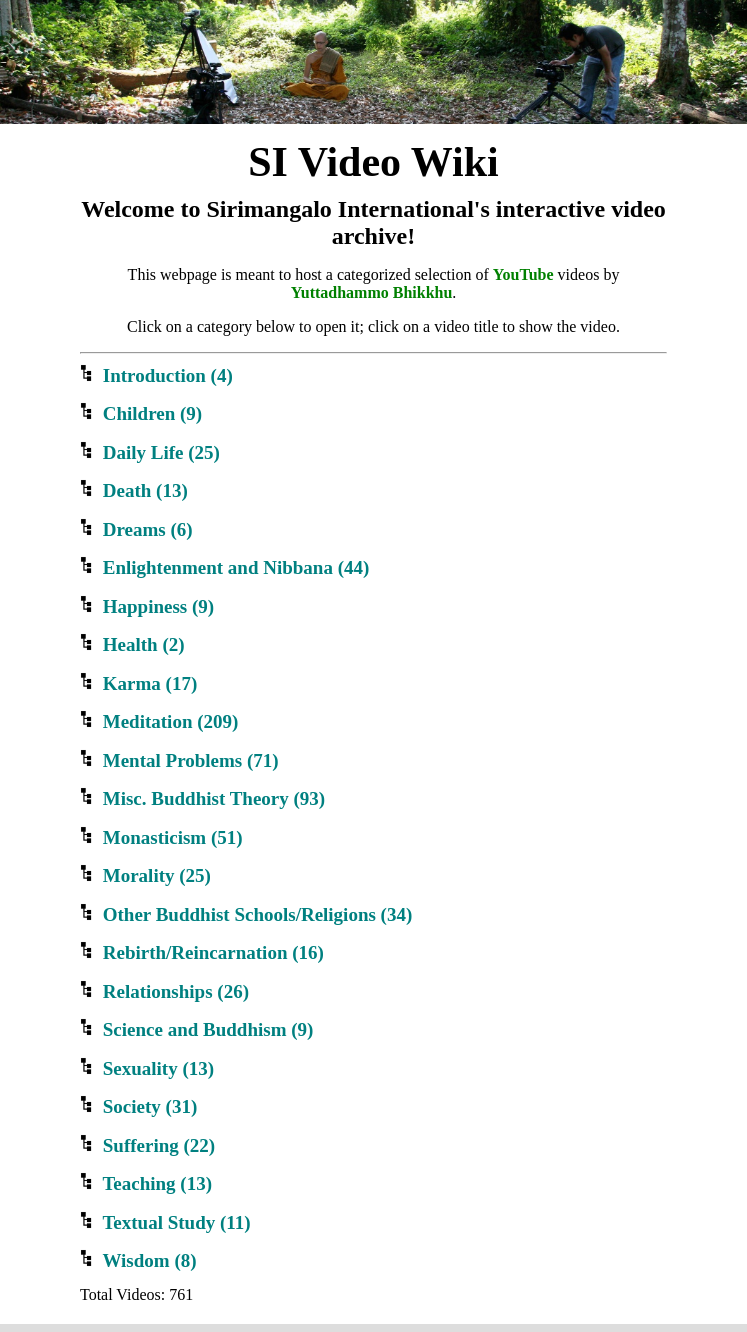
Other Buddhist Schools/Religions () (246, 914)
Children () (141, 413)
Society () (138, 1106)
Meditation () (159, 721)
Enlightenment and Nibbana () (224, 567)
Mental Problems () (179, 760)
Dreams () (136, 529)
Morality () (145, 875)
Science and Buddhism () (196, 1029)
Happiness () (147, 606)
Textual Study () (165, 1222)
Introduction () (156, 375)
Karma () (138, 683)
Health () (132, 644)
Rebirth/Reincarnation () (202, 952)
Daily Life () (150, 452)
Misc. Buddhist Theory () (202, 798)
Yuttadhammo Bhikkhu (372, 292)
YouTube (523, 274)
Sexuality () (147, 1068)
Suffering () (147, 1145)
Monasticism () (161, 837)
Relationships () (164, 991)
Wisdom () (138, 1260)
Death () (134, 490)
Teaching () (146, 1183)
